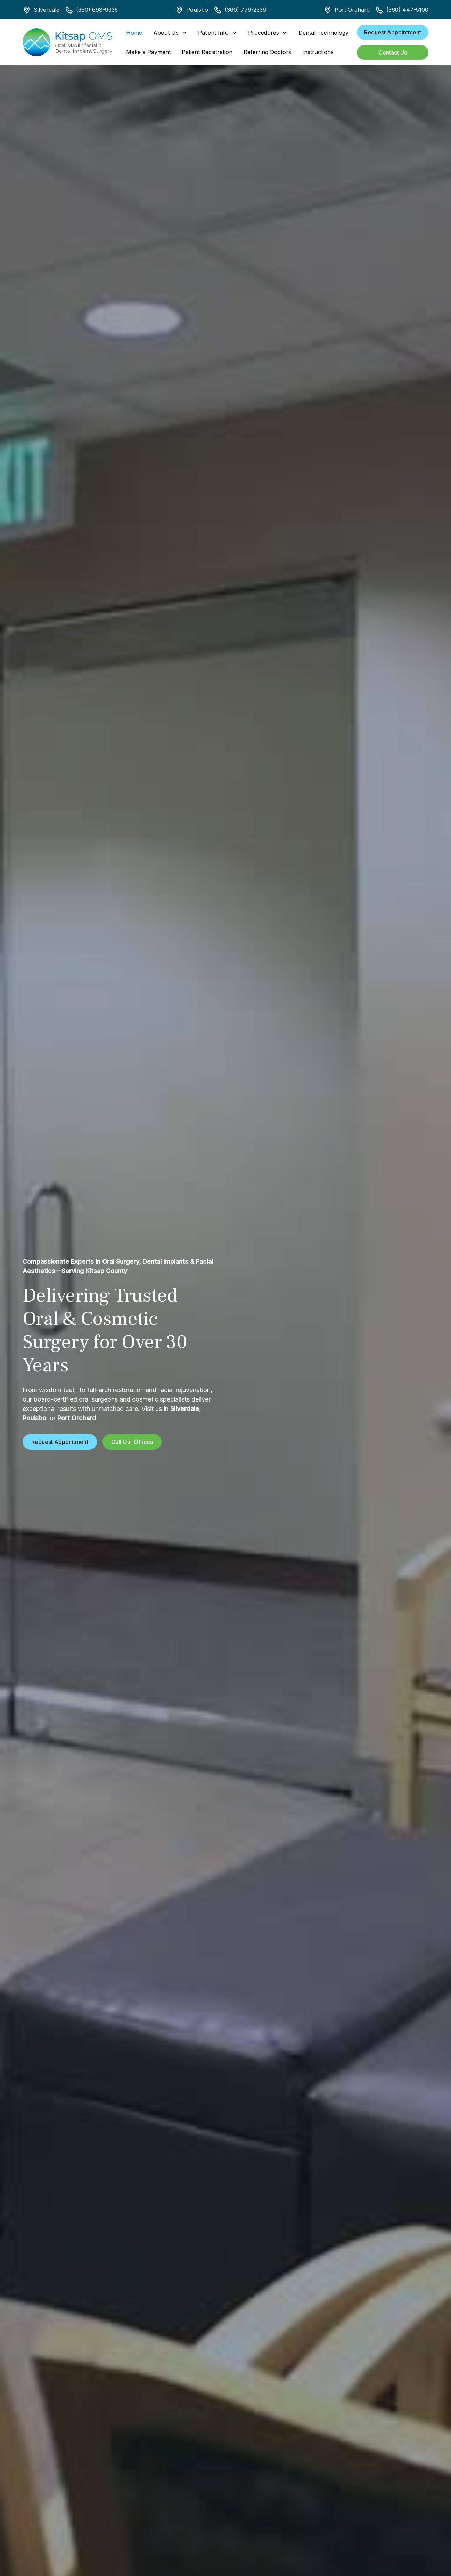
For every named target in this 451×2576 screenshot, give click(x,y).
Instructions (318, 52)
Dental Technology (323, 32)
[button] (170, 32)
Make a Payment (148, 52)
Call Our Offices (132, 1441)
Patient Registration (207, 52)
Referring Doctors (267, 52)
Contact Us (392, 52)
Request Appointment (392, 32)
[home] (67, 42)
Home (134, 32)
